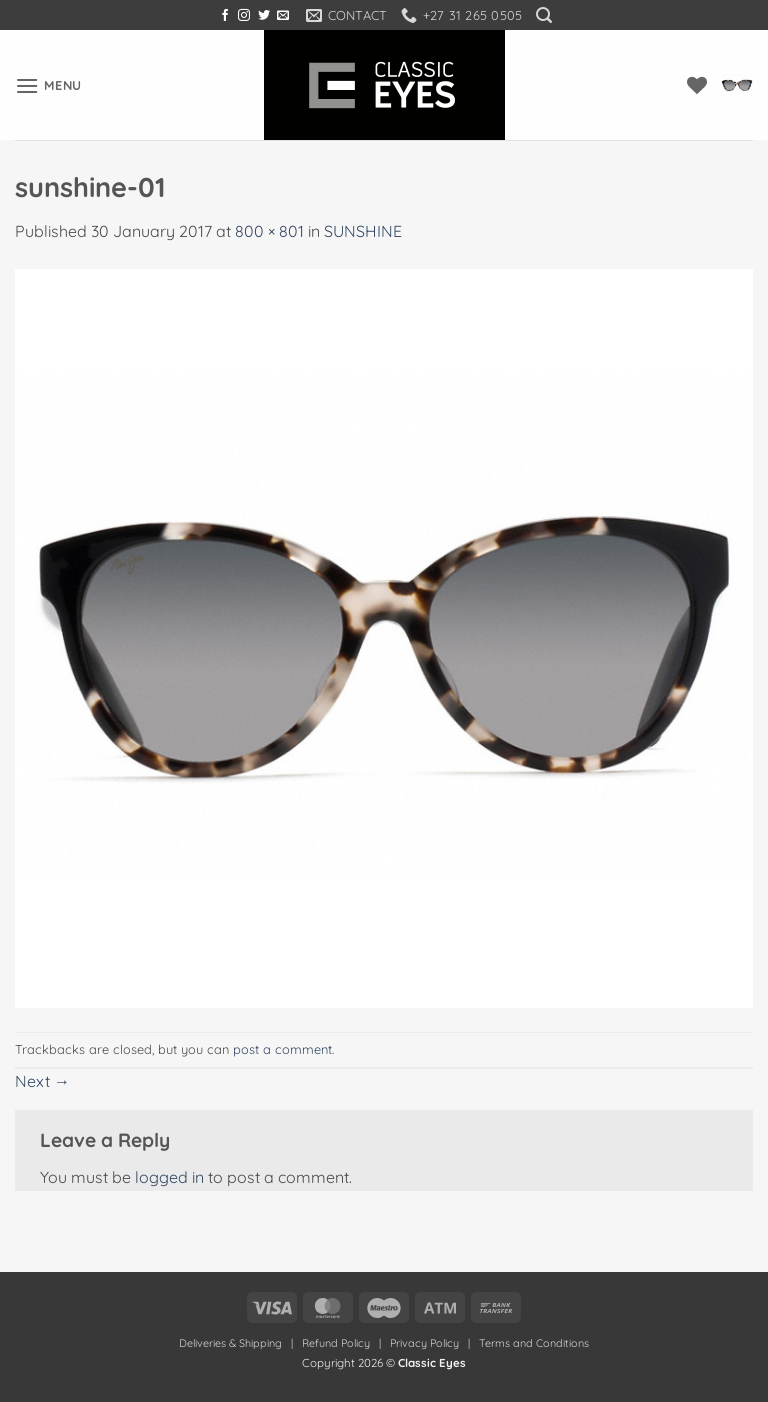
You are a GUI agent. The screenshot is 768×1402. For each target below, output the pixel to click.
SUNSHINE (363, 231)
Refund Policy (336, 1343)
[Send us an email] (283, 16)
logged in (169, 1177)
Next (42, 1081)
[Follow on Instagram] (244, 16)
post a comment (282, 1049)
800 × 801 (269, 231)
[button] (544, 15)
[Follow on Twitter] (264, 16)
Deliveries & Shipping (232, 1343)
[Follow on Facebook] (225, 16)
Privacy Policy (424, 1343)
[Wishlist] (697, 85)
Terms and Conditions (534, 1343)
